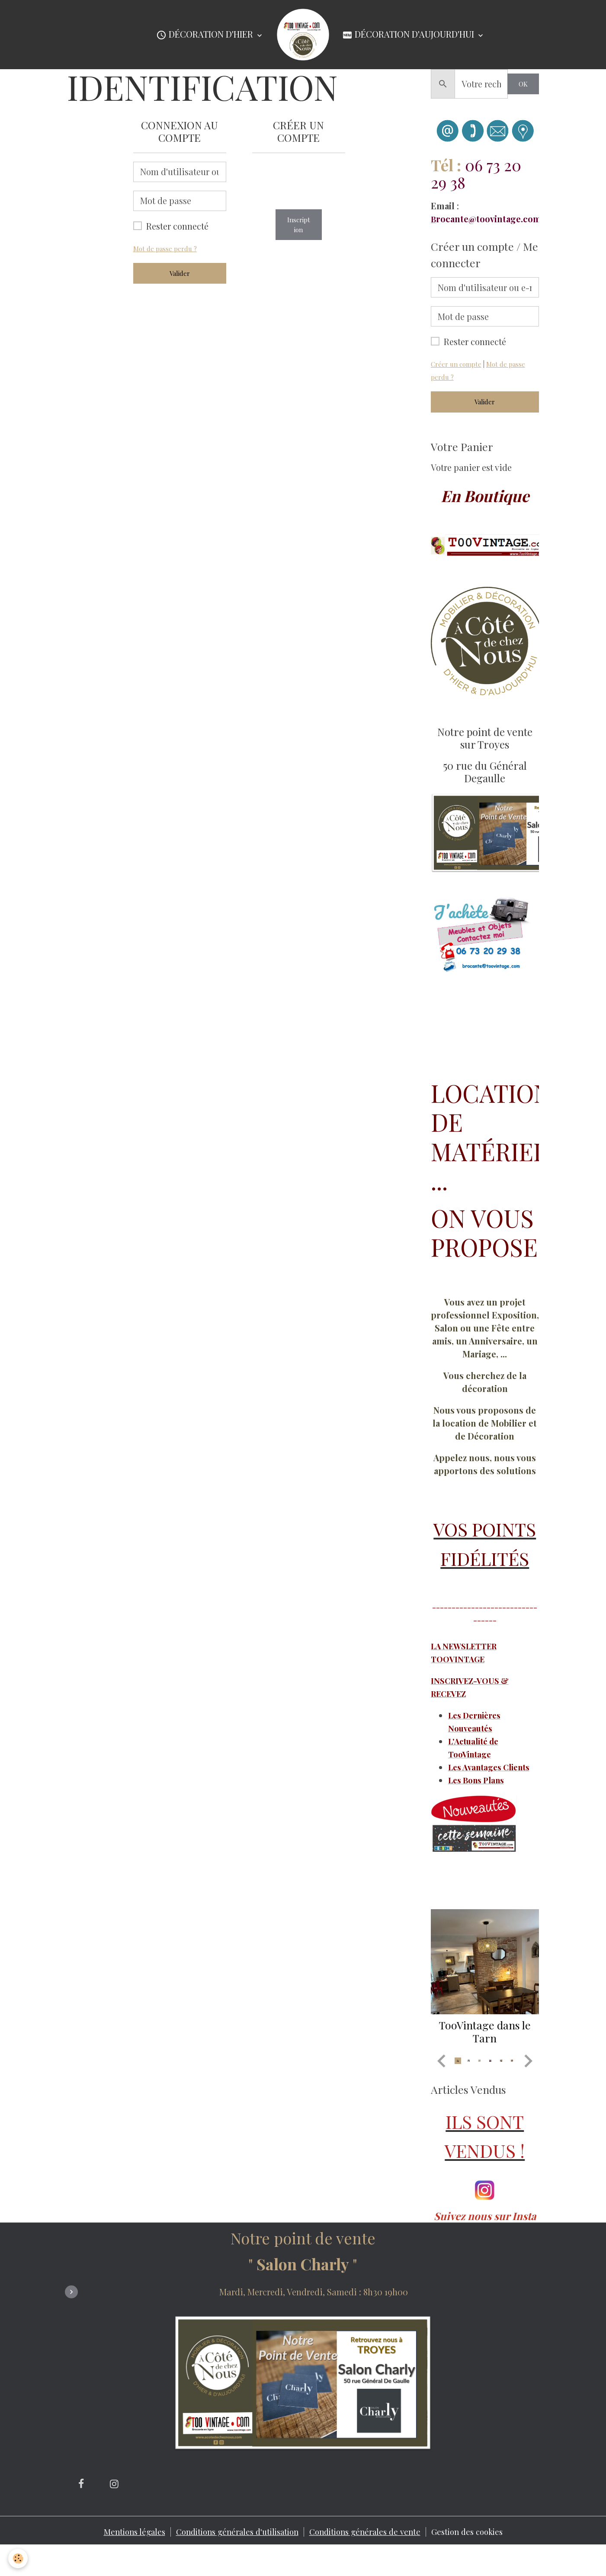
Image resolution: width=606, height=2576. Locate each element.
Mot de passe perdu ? (167, 248)
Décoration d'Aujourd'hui (409, 35)
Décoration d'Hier (205, 35)
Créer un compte (458, 363)
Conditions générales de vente (370, 2560)
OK (523, 84)
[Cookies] (18, 2558)
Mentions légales (121, 2560)
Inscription (298, 224)
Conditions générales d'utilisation (232, 2560)
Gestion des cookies (479, 2560)
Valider (180, 273)
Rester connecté (177, 226)
